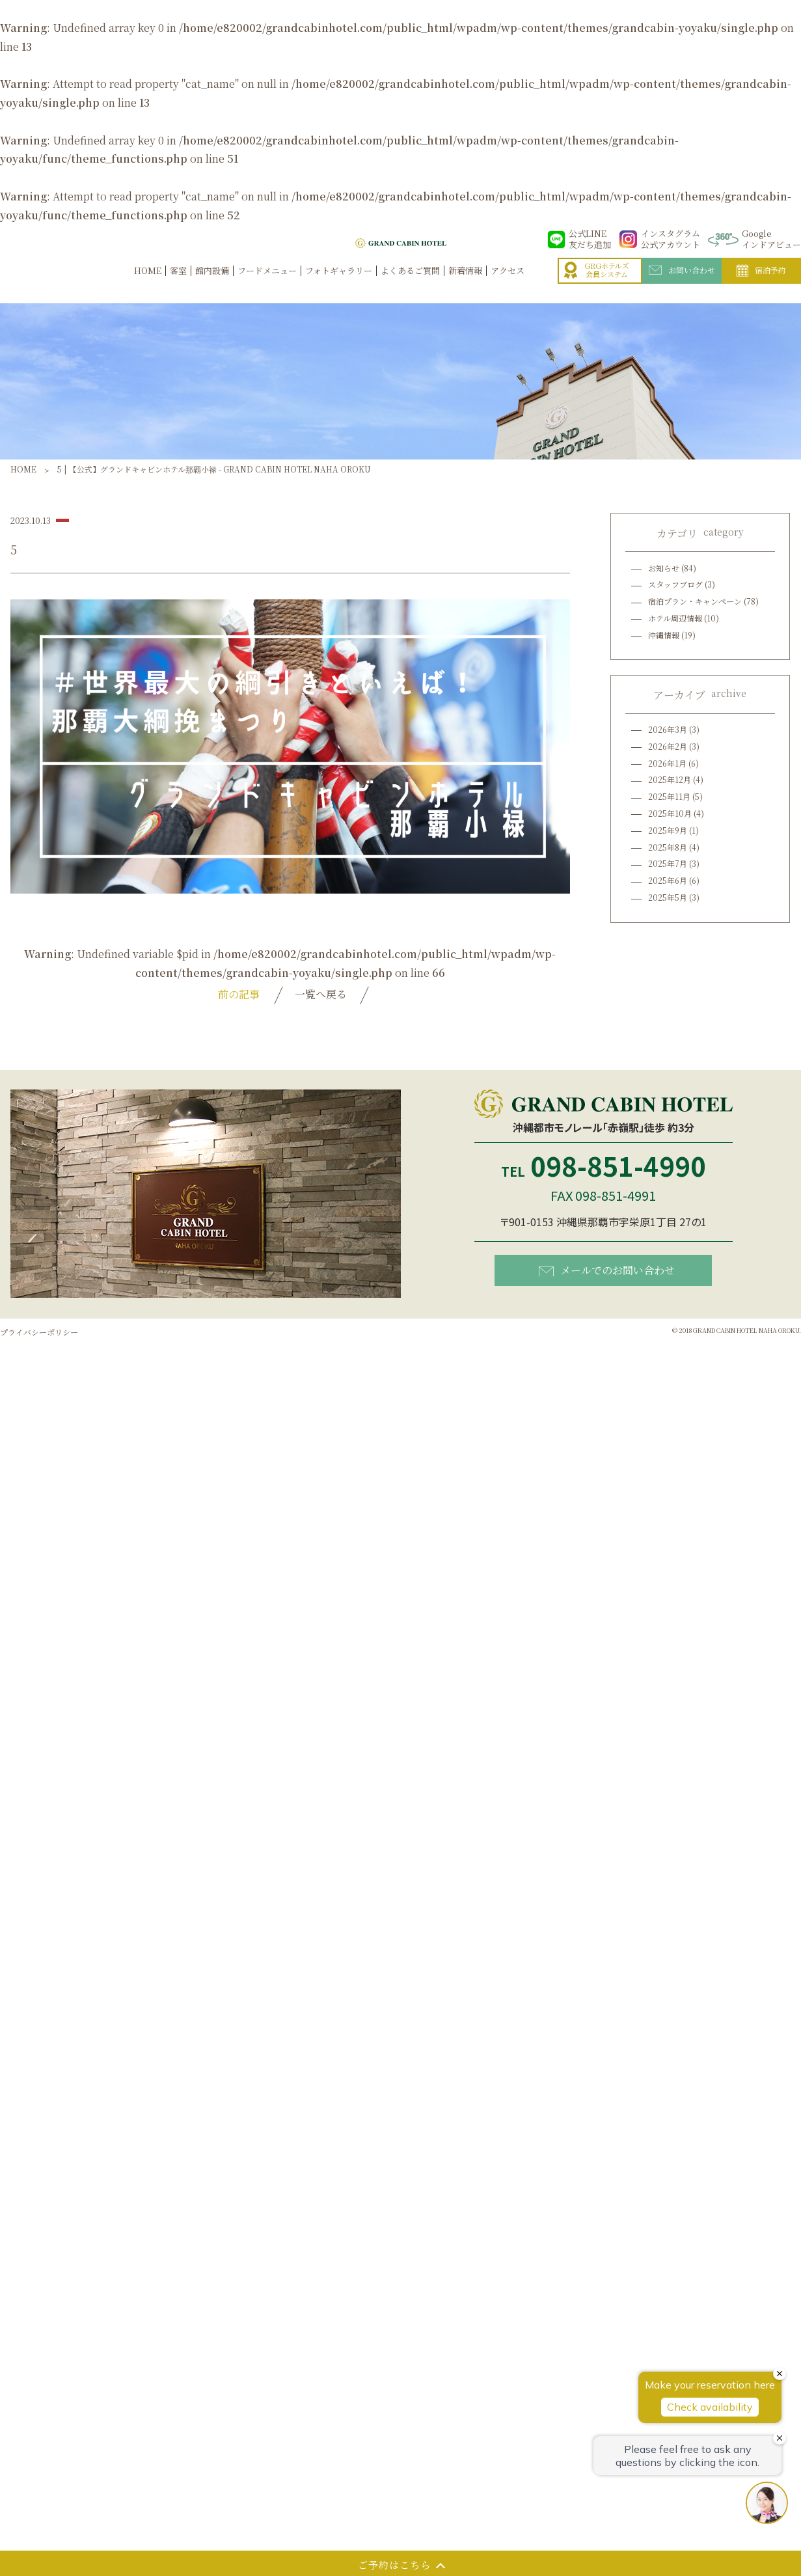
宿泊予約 (761, 284)
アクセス (507, 284)
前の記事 (239, 994)
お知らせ (663, 567)
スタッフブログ (675, 584)
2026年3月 (667, 729)
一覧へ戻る (321, 994)
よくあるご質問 (410, 284)
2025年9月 (667, 830)
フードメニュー (267, 284)
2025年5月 (667, 897)
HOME (147, 284)
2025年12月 (669, 779)
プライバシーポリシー (39, 1331)
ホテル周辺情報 (675, 617)
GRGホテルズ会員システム (596, 284)
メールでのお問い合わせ (607, 1270)
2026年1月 (667, 763)
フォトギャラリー (338, 284)
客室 (178, 284)
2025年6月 (667, 880)
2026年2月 (667, 746)
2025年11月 (669, 796)
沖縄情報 (663, 634)
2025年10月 (670, 813)
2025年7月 (667, 863)
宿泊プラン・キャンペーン (695, 601)
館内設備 (212, 284)
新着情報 (465, 284)
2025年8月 (667, 847)
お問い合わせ (682, 284)
